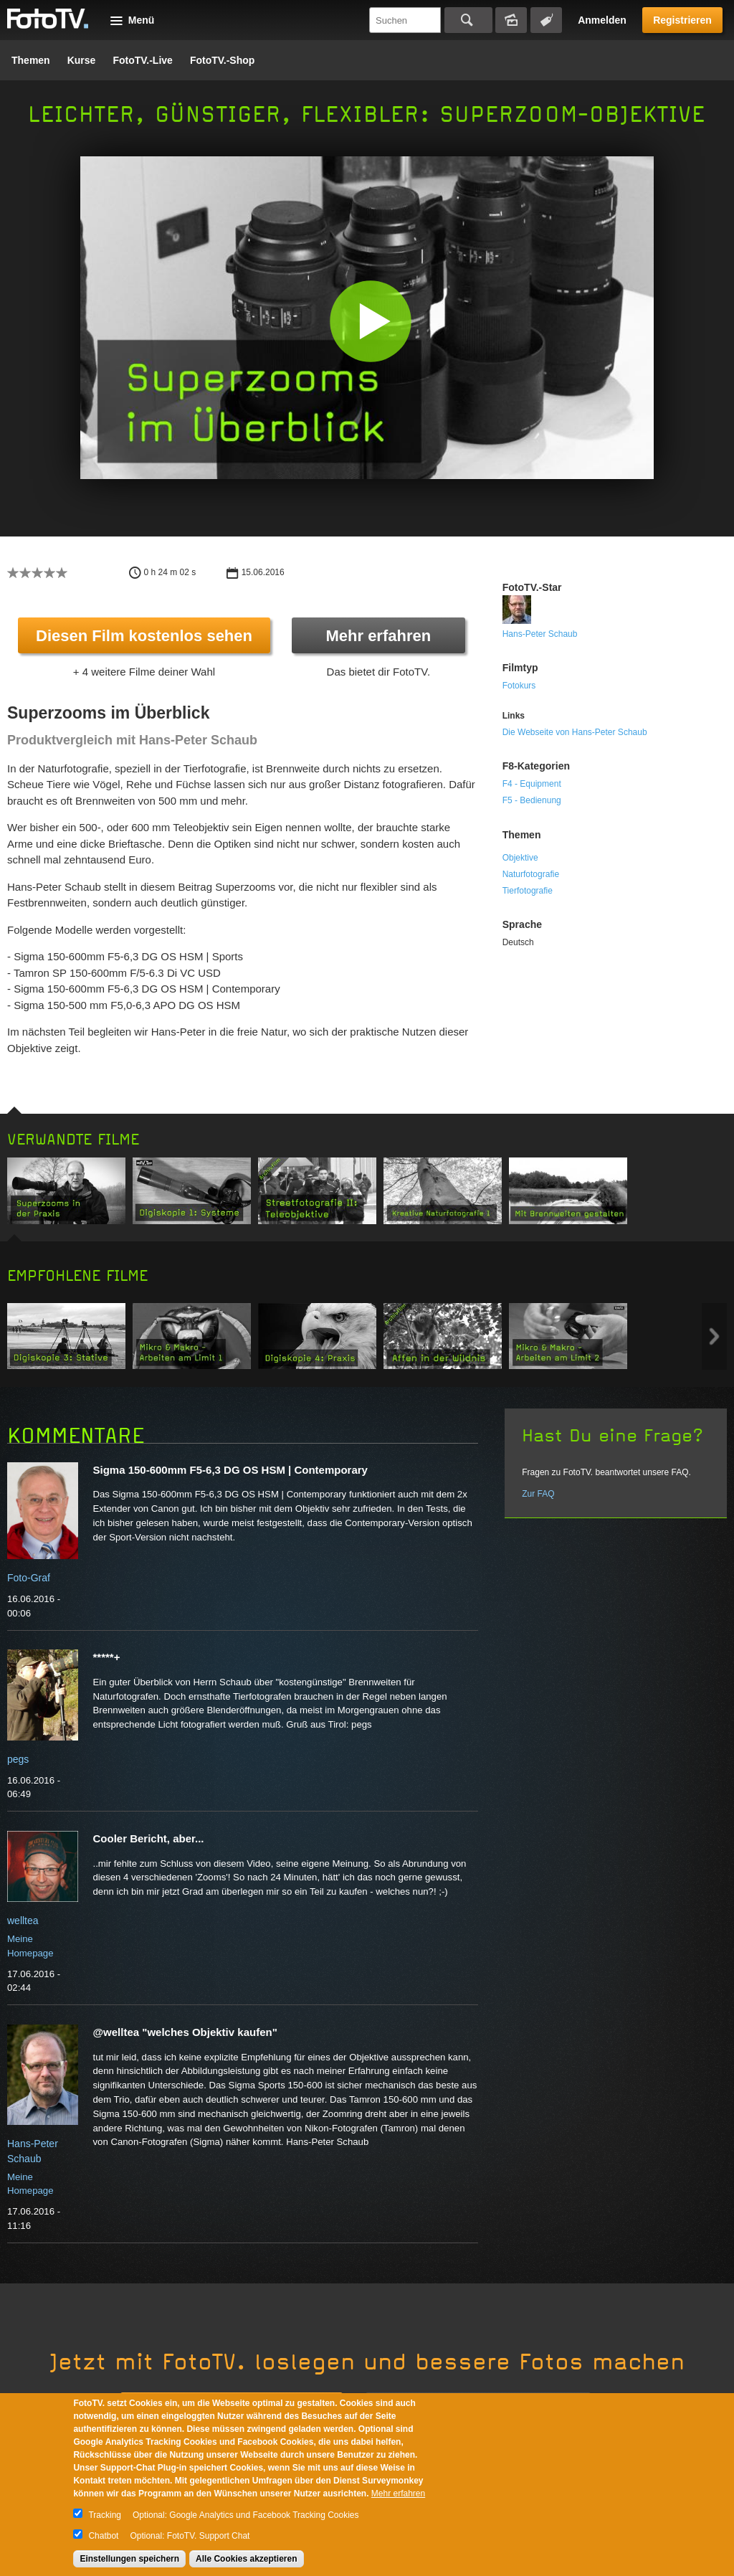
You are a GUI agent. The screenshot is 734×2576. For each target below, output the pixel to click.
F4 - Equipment (531, 784)
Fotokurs (519, 686)
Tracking (104, 2515)
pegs (18, 1759)
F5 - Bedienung (531, 800)
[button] (370, 321)
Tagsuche (546, 20)
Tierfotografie (527, 891)
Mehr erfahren (378, 636)
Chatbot (103, 2536)
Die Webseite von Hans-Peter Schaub (574, 732)
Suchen (468, 20)
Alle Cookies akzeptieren (246, 2559)
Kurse (81, 60)
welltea (23, 1920)
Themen (30, 60)
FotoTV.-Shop (222, 60)
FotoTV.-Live (143, 60)
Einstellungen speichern (129, 2559)
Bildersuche (511, 20)
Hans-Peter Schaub (540, 634)
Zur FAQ (538, 1494)
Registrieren (682, 20)
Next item (714, 1336)
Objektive (520, 858)
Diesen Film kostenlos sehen (144, 636)
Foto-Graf (28, 1577)
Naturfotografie (530, 874)
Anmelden (602, 20)
